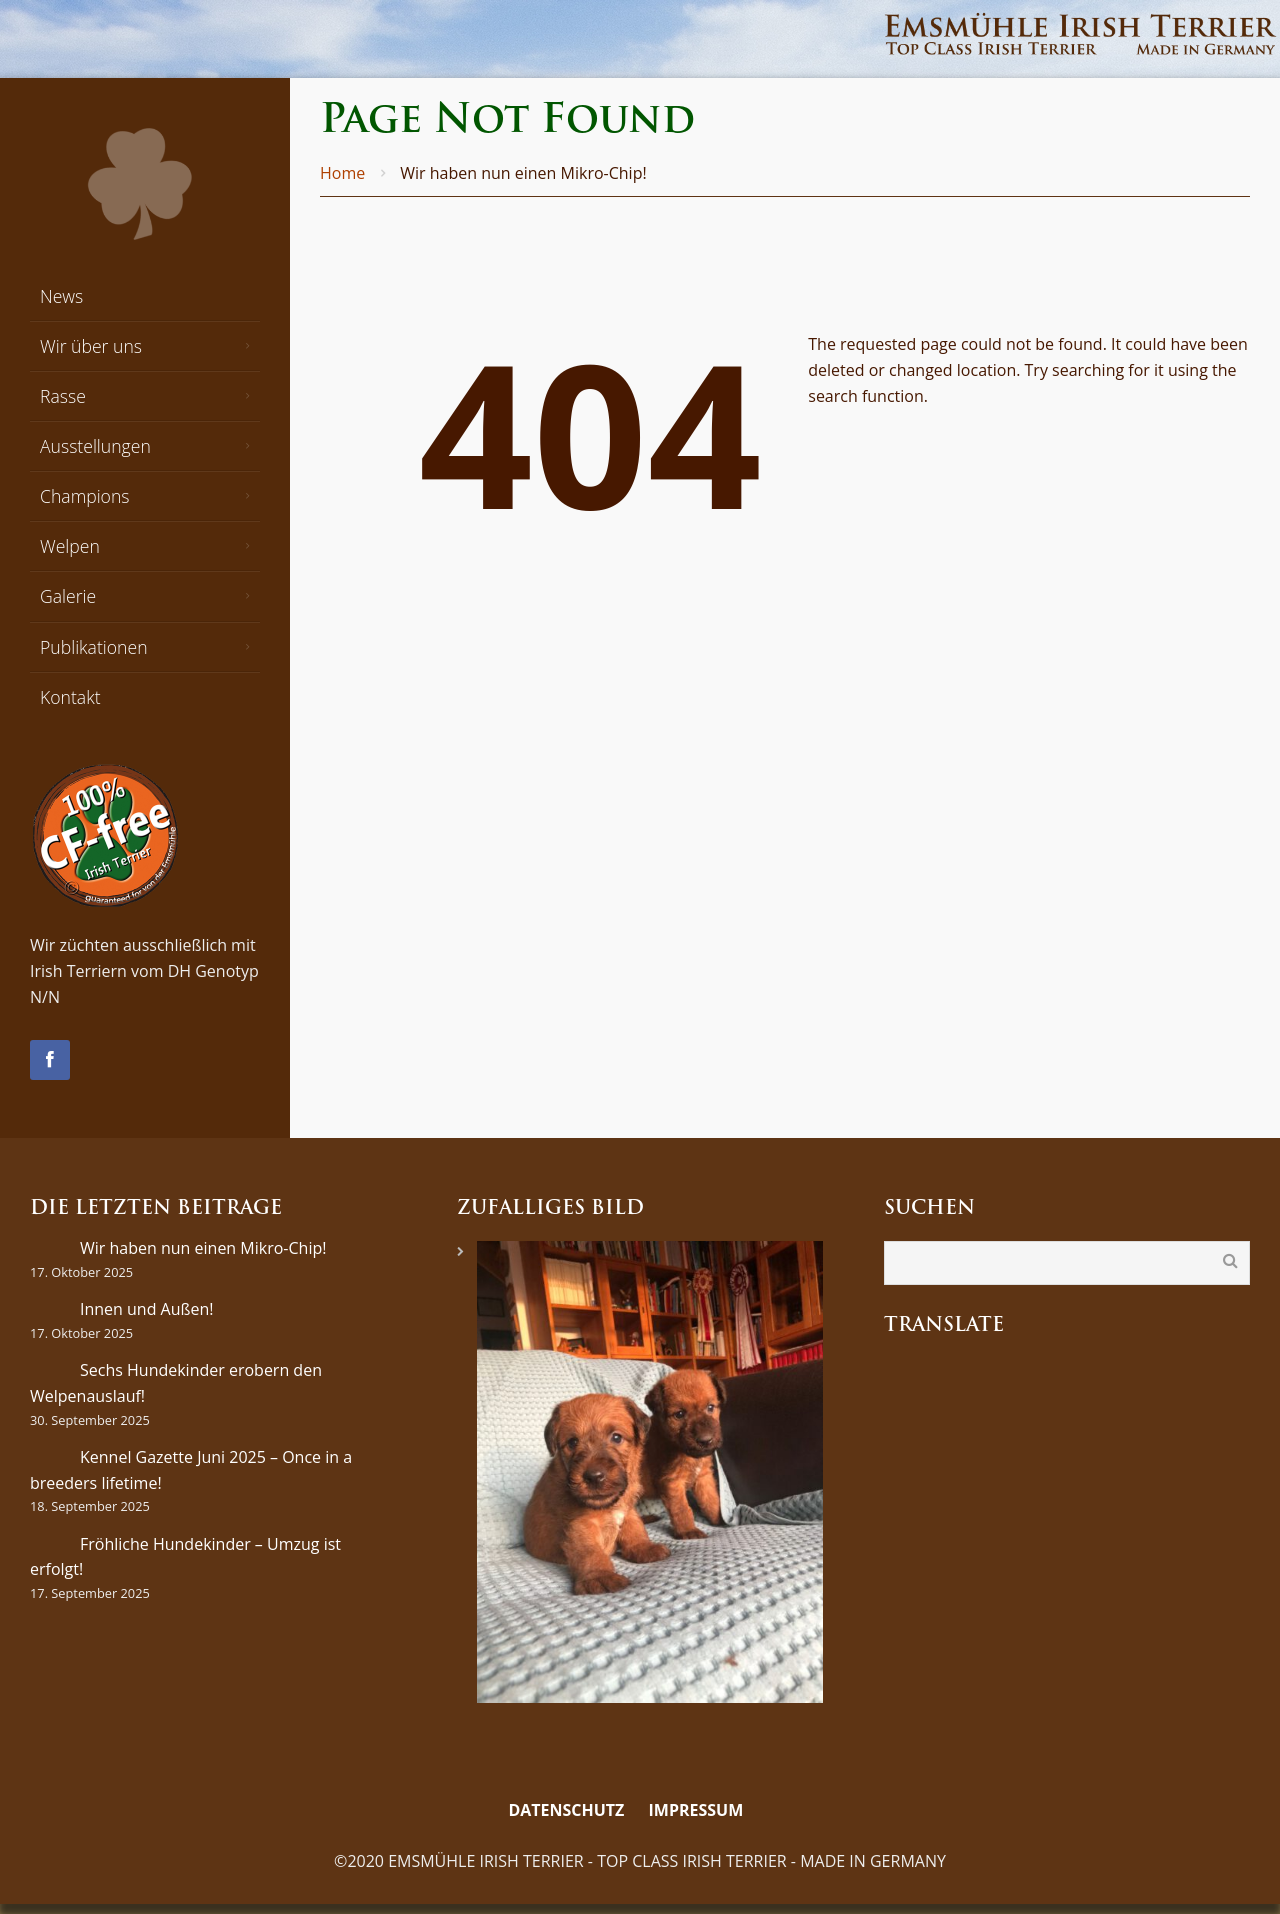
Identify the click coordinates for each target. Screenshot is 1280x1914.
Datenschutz (566, 1810)
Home (342, 173)
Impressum (696, 1810)
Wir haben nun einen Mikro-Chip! (203, 1248)
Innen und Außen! (147, 1309)
